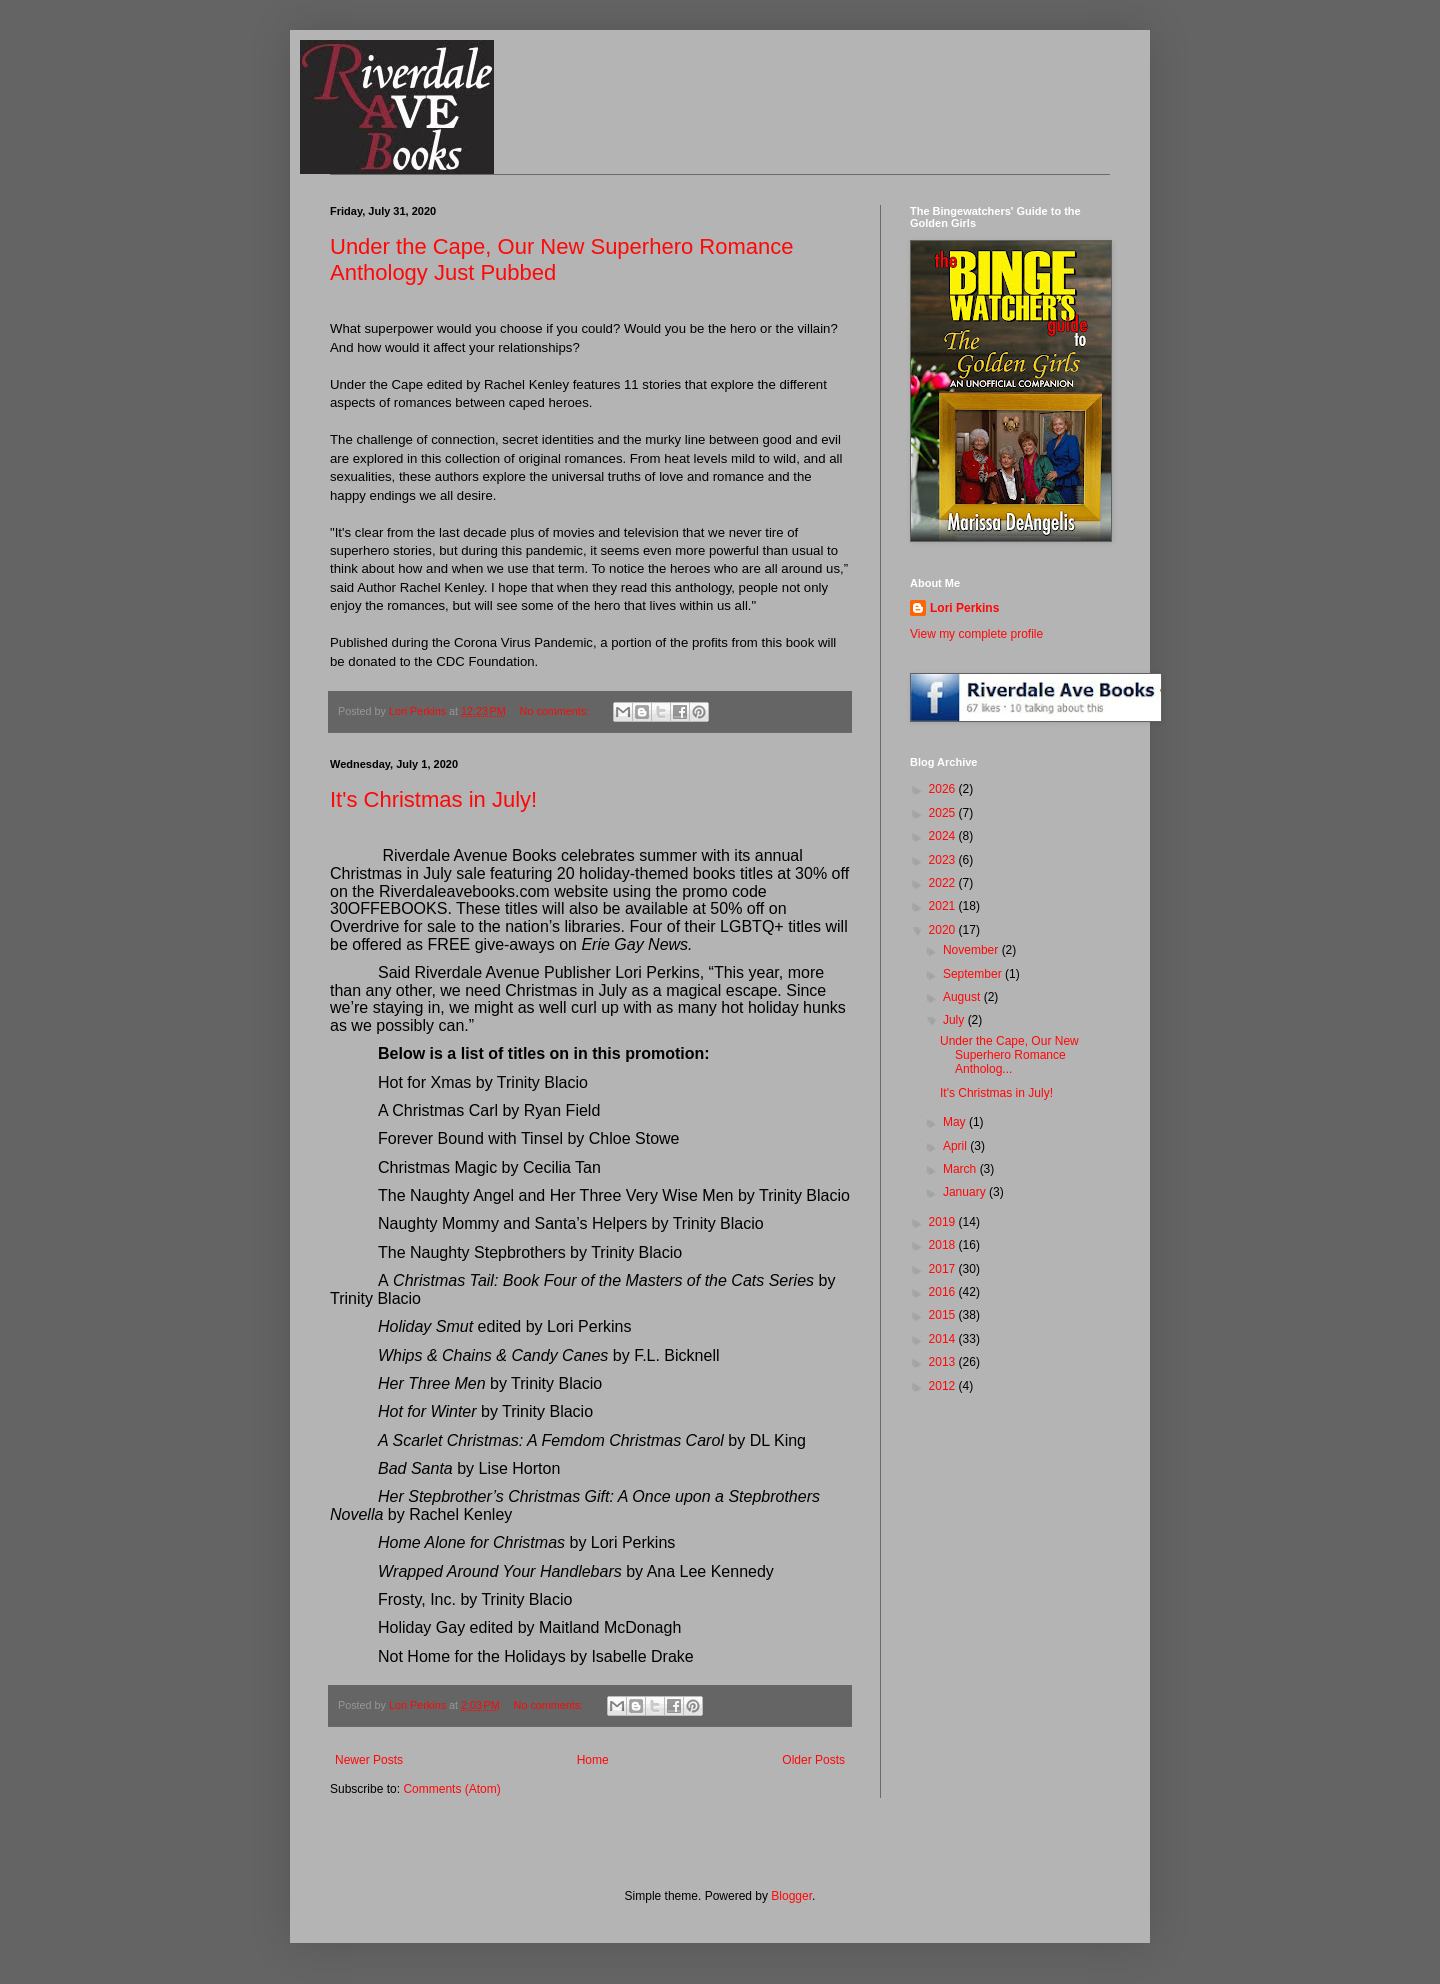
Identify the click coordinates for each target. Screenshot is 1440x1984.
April (956, 1146)
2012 (944, 1386)
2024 (944, 836)
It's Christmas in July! (433, 799)
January (966, 1192)
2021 (944, 906)
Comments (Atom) (451, 1789)
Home (593, 1760)
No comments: (556, 711)
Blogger (791, 1896)
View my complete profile (976, 634)
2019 (944, 1222)
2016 (944, 1292)
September (974, 974)
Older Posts (813, 1760)
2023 (944, 860)
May (956, 1122)
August (963, 997)
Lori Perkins (964, 608)
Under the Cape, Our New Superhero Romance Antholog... (1009, 1055)
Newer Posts (369, 1760)
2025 (944, 813)
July (955, 1020)
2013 (944, 1362)
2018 (944, 1245)
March (961, 1169)
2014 (944, 1339)
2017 (944, 1269)
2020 (944, 930)
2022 (944, 883)
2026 (944, 789)
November (972, 950)
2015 (944, 1315)
